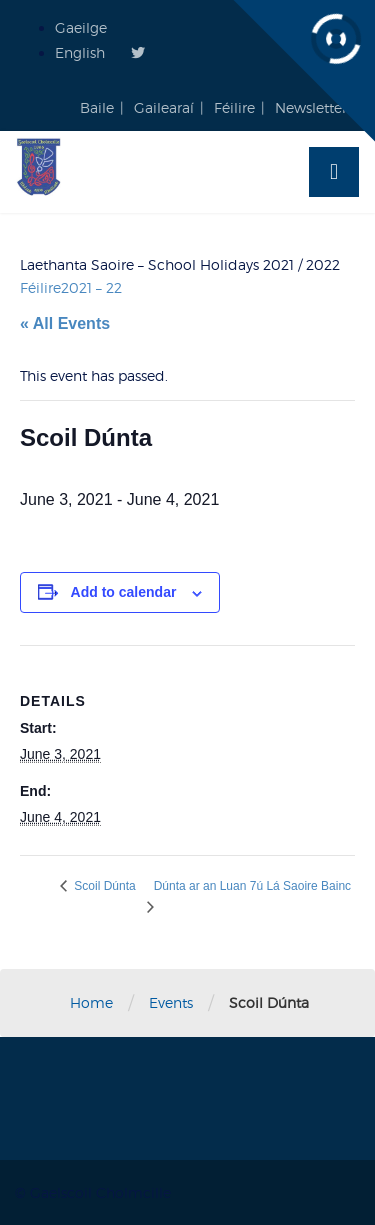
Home (91, 1002)
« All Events (65, 323)
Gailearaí (164, 107)
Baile (97, 107)
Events (171, 1002)
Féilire (234, 107)
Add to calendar (124, 592)
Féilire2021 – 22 (71, 287)
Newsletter (311, 107)
